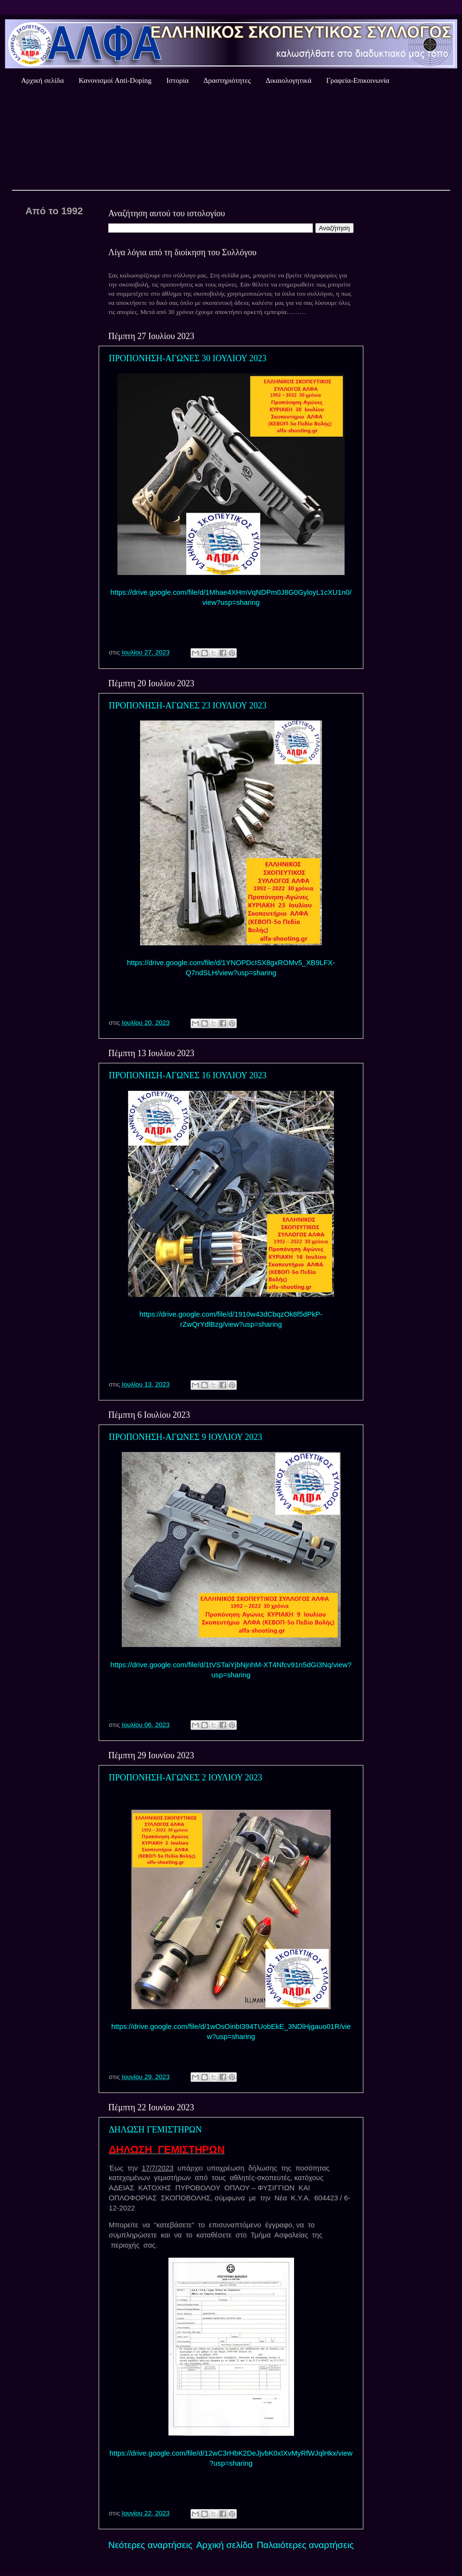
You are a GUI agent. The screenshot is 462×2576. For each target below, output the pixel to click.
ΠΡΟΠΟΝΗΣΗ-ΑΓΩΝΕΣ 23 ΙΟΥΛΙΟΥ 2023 (188, 705)
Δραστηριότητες (227, 80)
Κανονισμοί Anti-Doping (115, 80)
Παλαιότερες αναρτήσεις (305, 2545)
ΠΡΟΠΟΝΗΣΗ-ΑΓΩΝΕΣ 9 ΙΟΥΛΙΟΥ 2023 (185, 1437)
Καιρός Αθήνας (231, 139)
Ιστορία (178, 80)
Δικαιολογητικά (288, 80)
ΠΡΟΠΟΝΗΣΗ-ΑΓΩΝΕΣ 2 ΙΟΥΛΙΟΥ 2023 (185, 1777)
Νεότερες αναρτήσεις (150, 2545)
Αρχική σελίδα (42, 80)
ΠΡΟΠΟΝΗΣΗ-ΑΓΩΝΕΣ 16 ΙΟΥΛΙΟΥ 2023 (188, 1075)
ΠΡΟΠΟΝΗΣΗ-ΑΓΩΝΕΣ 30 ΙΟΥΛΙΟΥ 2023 (188, 358)
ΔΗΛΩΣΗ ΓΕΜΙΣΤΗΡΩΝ (155, 2129)
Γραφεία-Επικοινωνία (357, 80)
